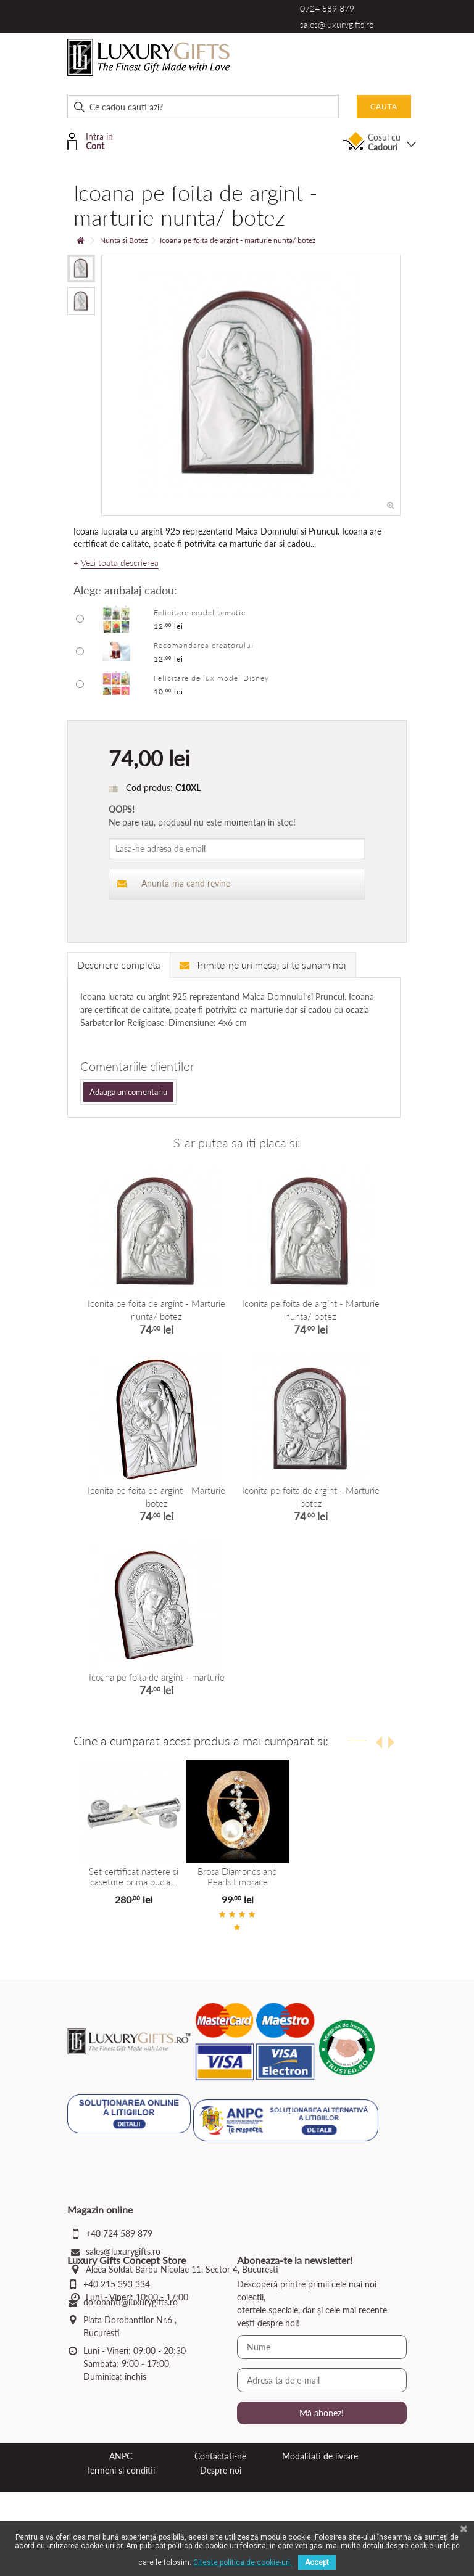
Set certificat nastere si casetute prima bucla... (133, 1876)
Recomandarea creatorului (204, 645)
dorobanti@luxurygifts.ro (130, 2386)
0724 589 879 (327, 8)
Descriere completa (118, 964)
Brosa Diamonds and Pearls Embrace (237, 1876)
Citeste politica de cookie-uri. (242, 2562)
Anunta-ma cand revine (173, 883)
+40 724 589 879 (119, 2233)
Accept (317, 2562)
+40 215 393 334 (116, 2368)
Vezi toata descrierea (120, 563)
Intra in (98, 140)
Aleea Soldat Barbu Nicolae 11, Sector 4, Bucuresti (182, 2269)
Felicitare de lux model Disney (211, 678)
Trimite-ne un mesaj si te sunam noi (263, 964)
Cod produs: (149, 787)
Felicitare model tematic (200, 612)
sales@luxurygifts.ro (337, 24)
